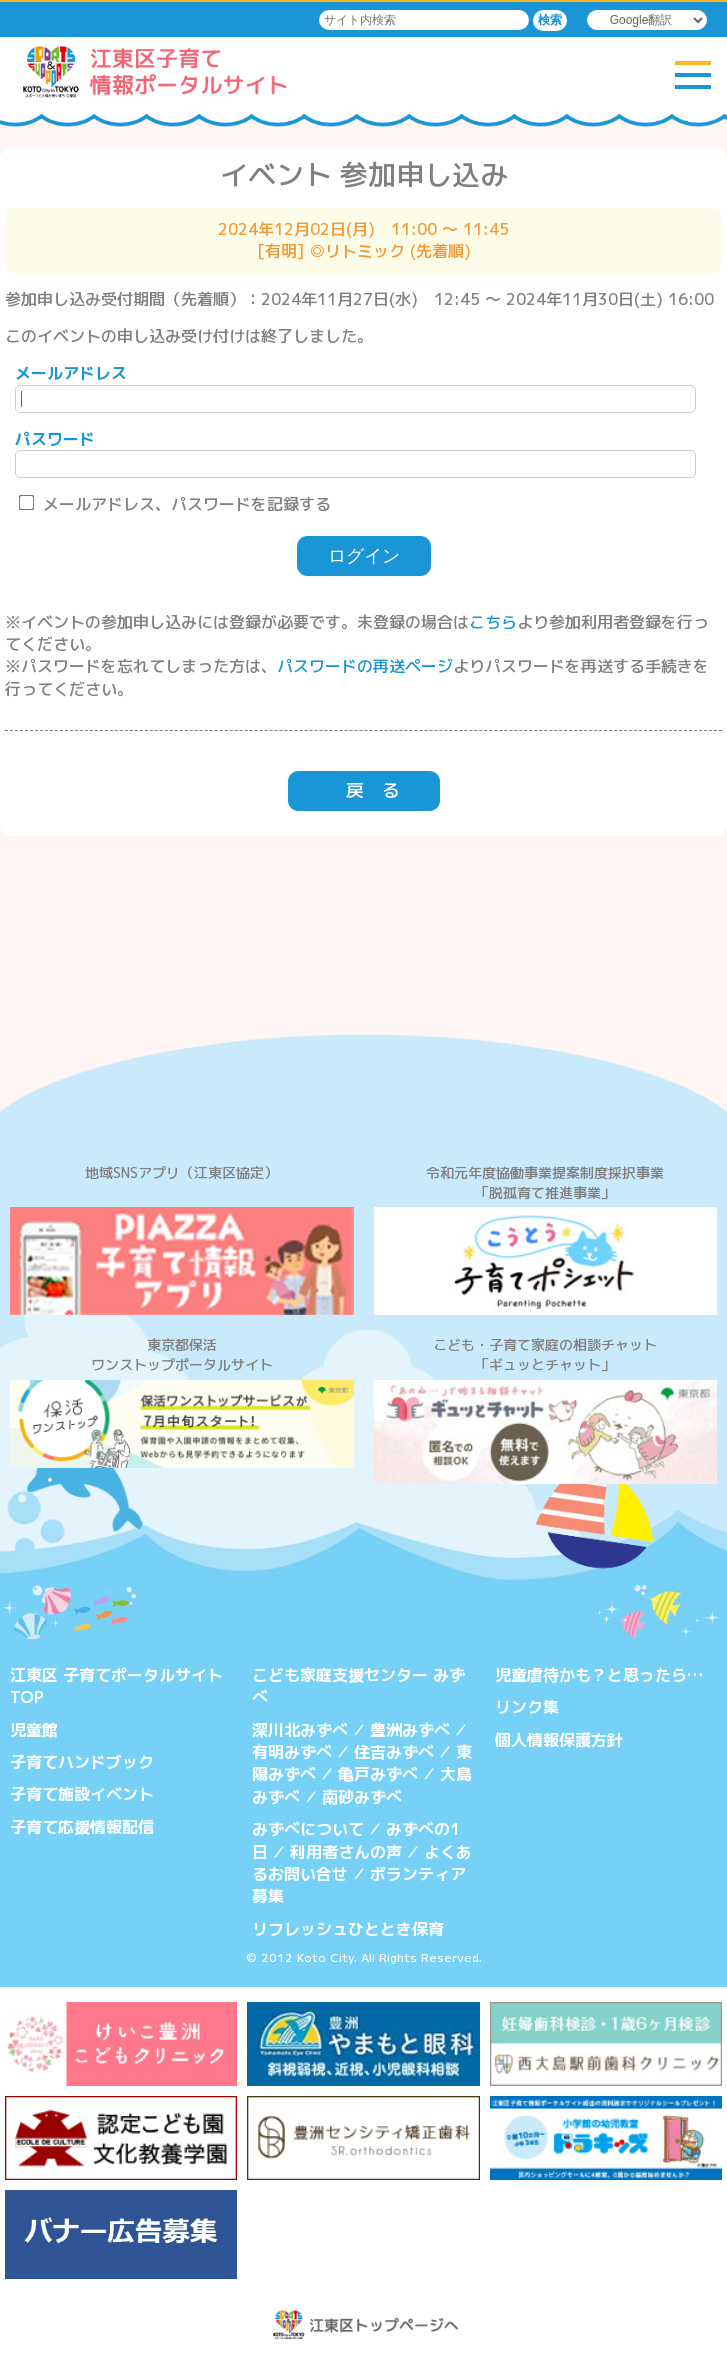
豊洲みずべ (410, 1730)
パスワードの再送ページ (365, 666)
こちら (493, 622)
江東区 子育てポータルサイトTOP (116, 1686)
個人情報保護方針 (559, 1740)
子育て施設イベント (82, 1794)
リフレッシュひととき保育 (348, 1929)
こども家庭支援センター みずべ (358, 1686)
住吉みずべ (394, 1752)
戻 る (373, 790)
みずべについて (308, 1829)
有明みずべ (292, 1752)
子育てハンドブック (82, 1762)
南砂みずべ (362, 1797)
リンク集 (527, 1707)
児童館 (34, 1730)
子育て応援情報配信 (82, 1827)
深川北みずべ (300, 1730)
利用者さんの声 (346, 1852)
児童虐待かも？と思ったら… (599, 1675)
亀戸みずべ (378, 1774)
